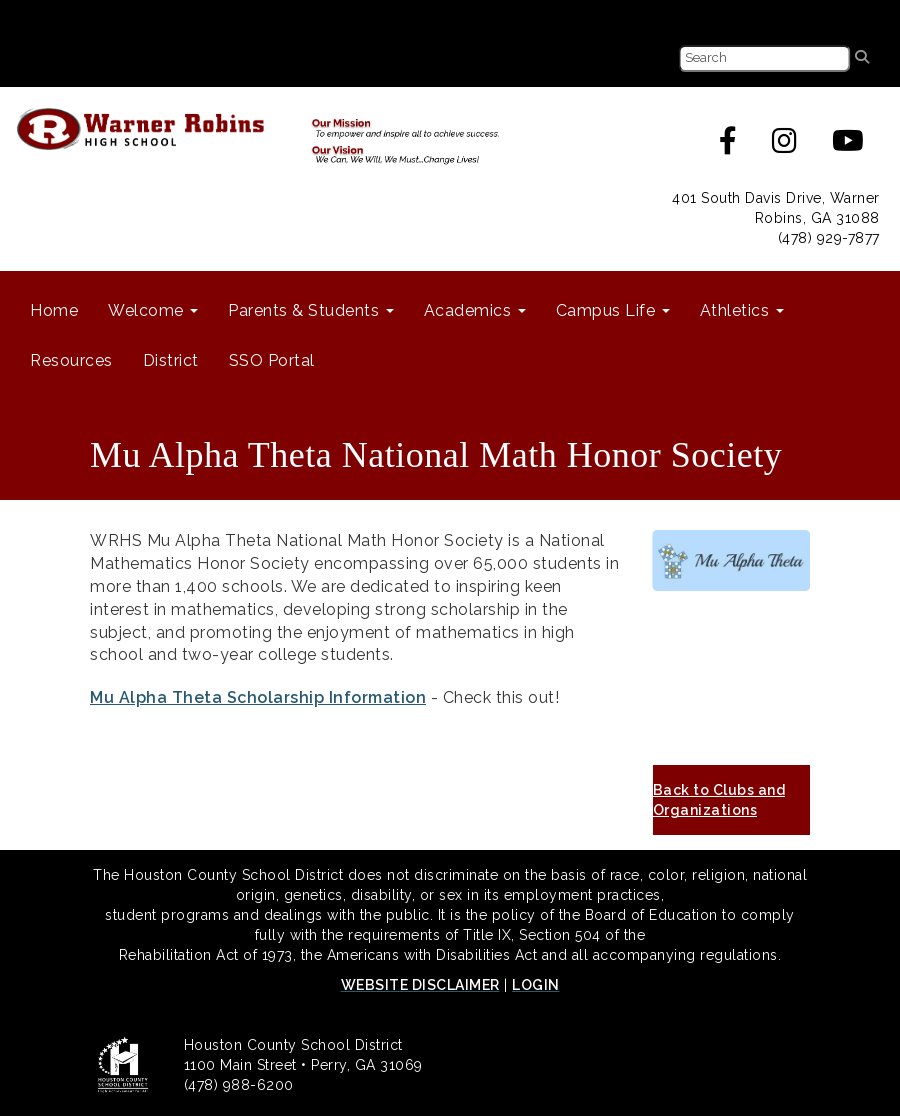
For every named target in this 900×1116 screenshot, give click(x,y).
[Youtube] (848, 146)
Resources (71, 360)
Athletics (742, 310)
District (171, 360)
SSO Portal (272, 360)
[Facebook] (728, 146)
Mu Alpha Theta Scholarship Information (258, 697)
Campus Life (613, 310)
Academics (475, 310)
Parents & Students (311, 310)
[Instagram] (785, 146)
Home (54, 310)
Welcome (153, 310)
